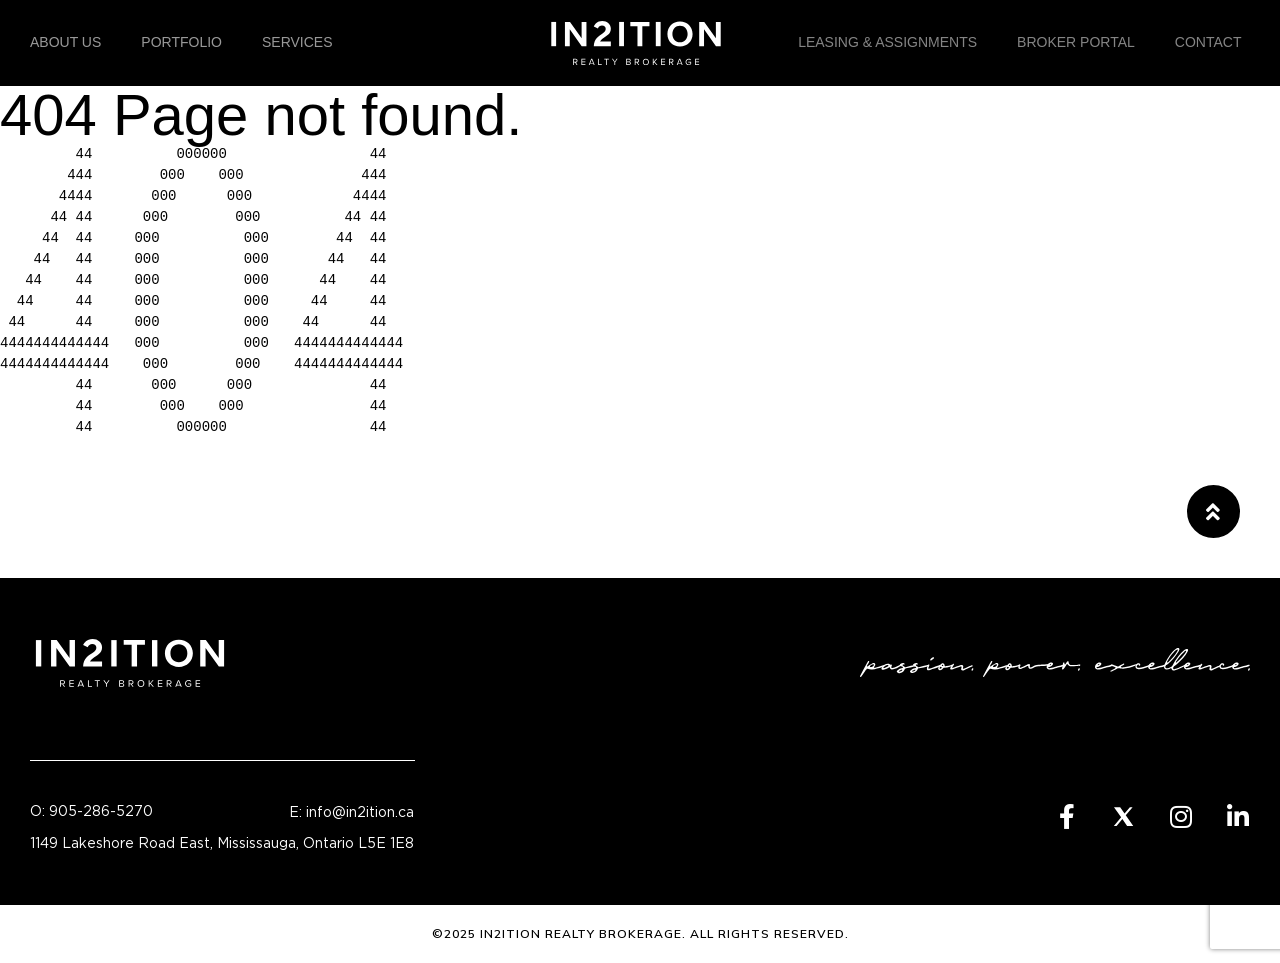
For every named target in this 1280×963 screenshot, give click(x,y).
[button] (1213, 511)
